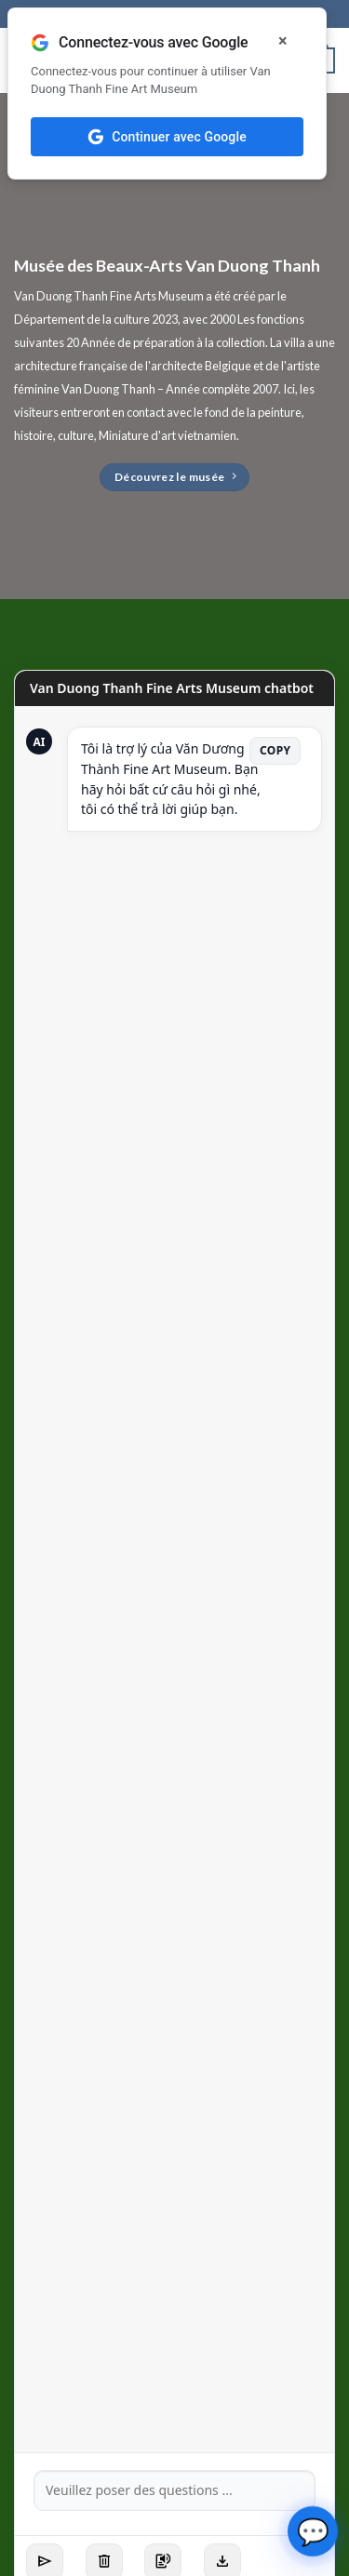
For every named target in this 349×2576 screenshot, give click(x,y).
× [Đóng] (283, 40)
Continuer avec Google (167, 136)
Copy (275, 750)
